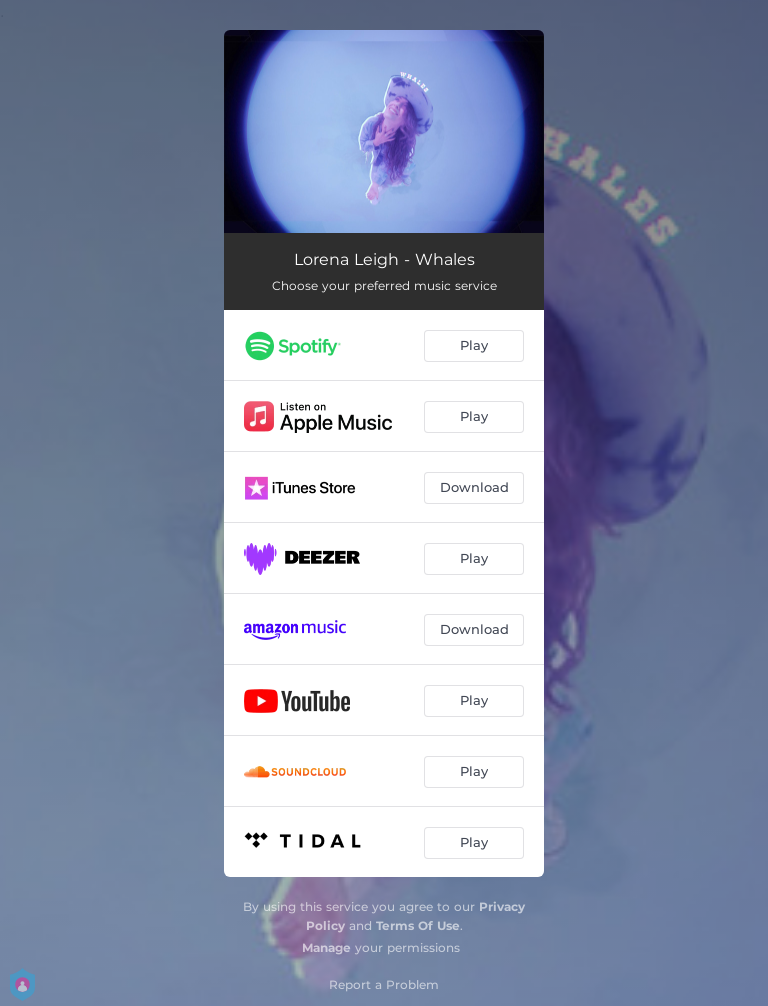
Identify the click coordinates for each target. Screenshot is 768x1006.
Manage (326, 947)
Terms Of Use (418, 925)
